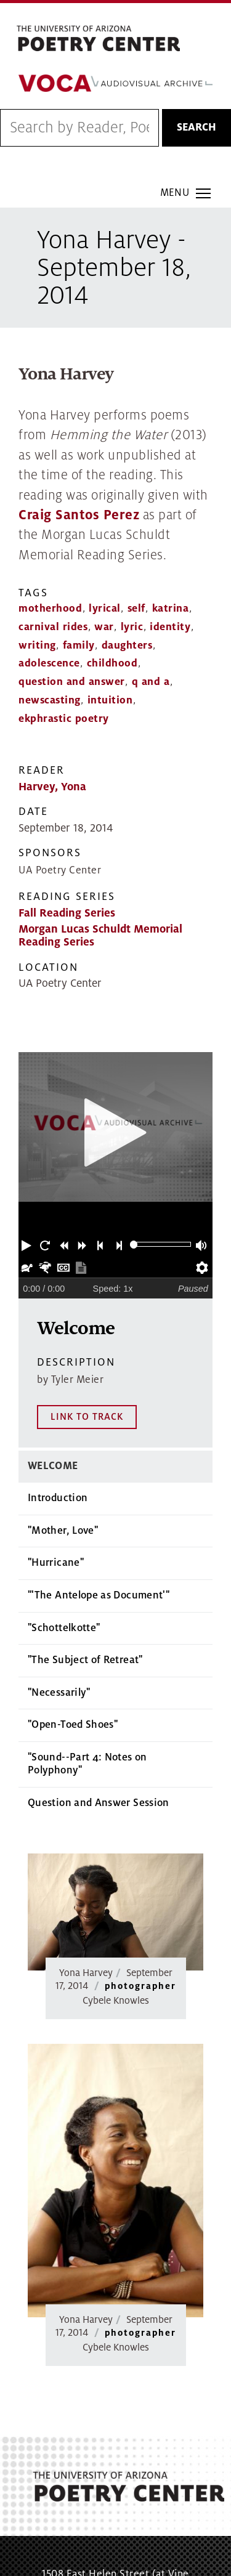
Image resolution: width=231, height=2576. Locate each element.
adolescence (49, 663)
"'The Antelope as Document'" (98, 1496)
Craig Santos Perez (78, 515)
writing (37, 645)
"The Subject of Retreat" (85, 1561)
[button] (27, 1244)
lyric (132, 627)
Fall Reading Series (66, 913)
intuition (110, 700)
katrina (170, 608)
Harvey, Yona (52, 787)
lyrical (105, 608)
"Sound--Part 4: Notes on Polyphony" (87, 1665)
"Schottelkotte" (64, 1528)
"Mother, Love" (63, 1431)
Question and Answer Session (98, 1704)
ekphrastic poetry (63, 718)
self (136, 608)
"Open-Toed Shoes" (73, 1626)
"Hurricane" (56, 1464)
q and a (151, 681)
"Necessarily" (59, 1593)
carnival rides (52, 627)
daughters (127, 645)
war (104, 627)
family (79, 645)
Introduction (57, 1399)
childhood (112, 663)
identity (170, 627)
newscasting (49, 700)
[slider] (134, 1245)
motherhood (50, 608)
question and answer (71, 681)
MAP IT (173, 2506)
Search (196, 127)
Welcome (53, 1366)
